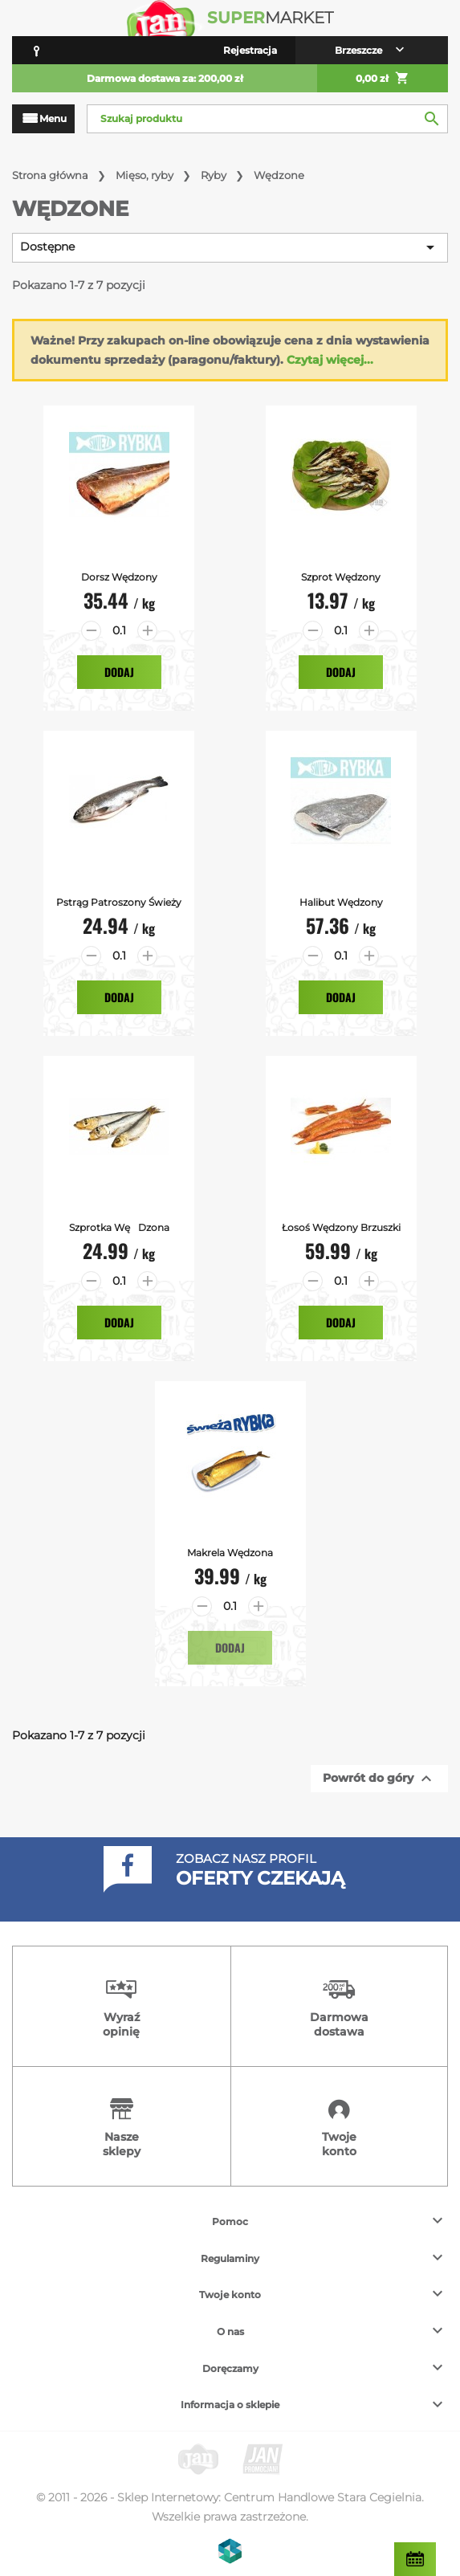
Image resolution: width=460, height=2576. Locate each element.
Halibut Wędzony (341, 902)
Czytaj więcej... (330, 360)
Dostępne (230, 247)
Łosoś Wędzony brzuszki (341, 1227)
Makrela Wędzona (230, 1552)
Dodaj (119, 671)
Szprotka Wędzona (119, 1227)
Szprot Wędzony (341, 577)
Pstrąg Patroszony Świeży (118, 902)
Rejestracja (250, 50)
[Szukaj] (267, 118)
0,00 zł (382, 79)
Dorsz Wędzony (119, 577)
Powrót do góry (379, 1778)
